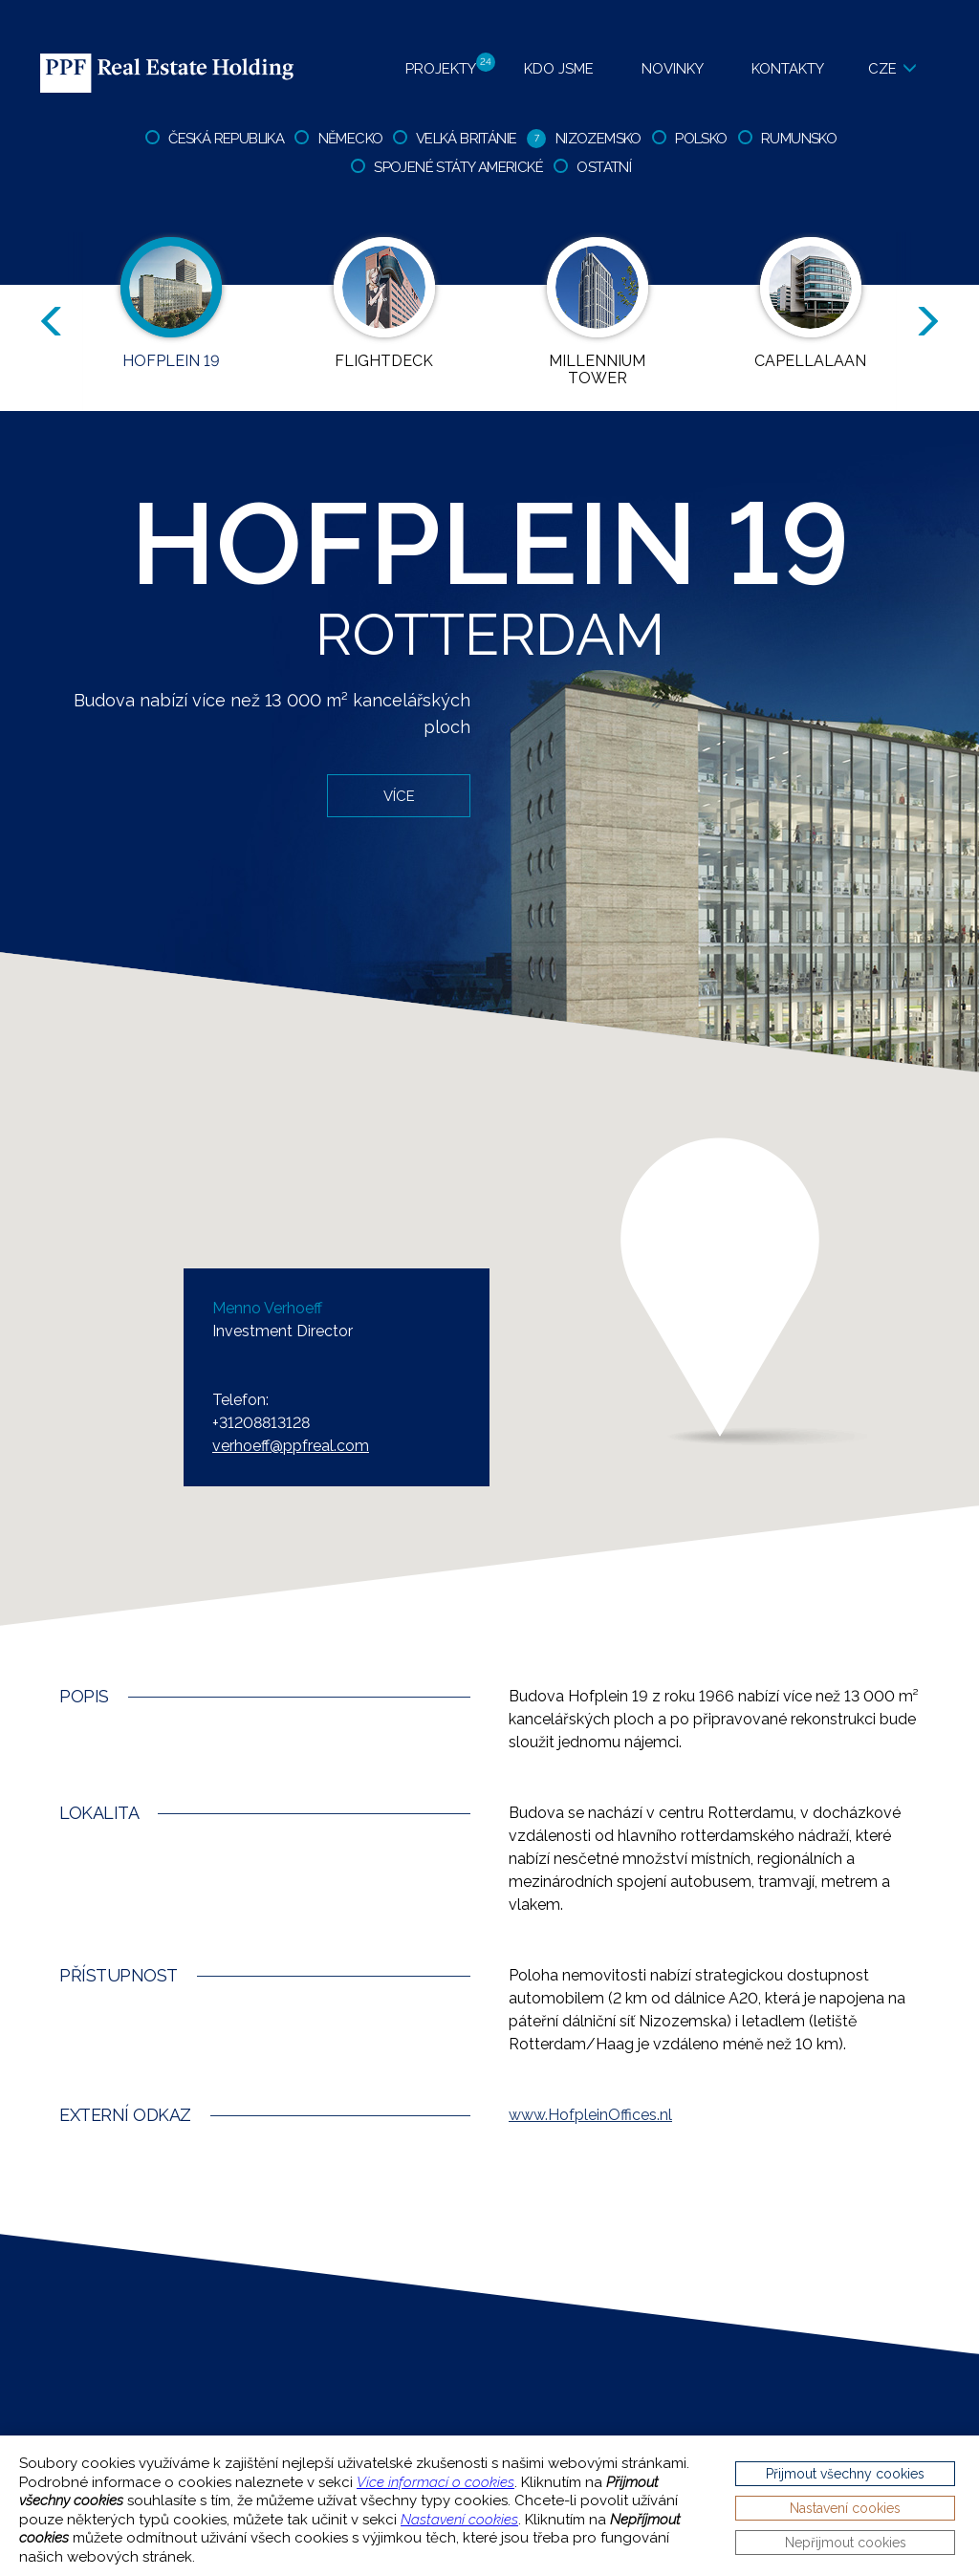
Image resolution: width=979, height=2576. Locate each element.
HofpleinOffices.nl (590, 2115)
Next (931, 322)
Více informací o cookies (435, 2482)
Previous (48, 322)
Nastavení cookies (459, 2519)
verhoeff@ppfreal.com (290, 1446)
